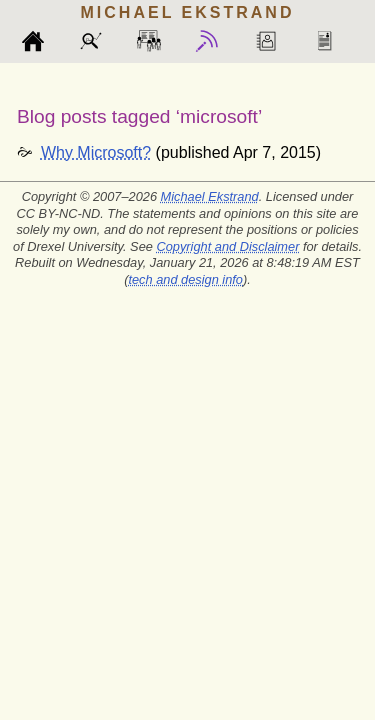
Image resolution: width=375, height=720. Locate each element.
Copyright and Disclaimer (227, 246)
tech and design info (185, 279)
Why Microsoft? (96, 152)
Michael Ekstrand (210, 196)
